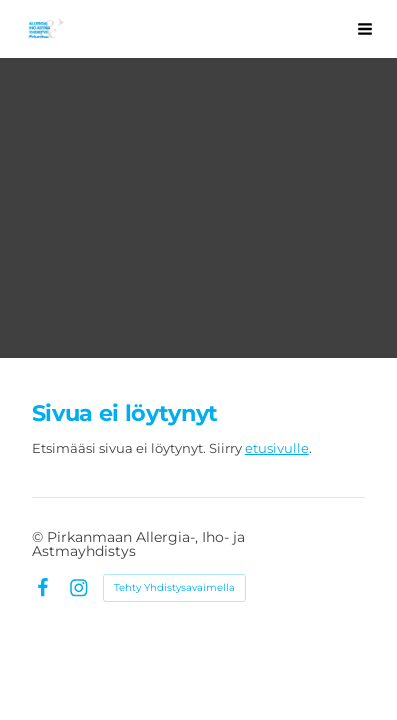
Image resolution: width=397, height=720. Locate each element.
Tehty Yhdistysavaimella (174, 587)
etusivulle (277, 448)
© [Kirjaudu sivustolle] (39, 537)
